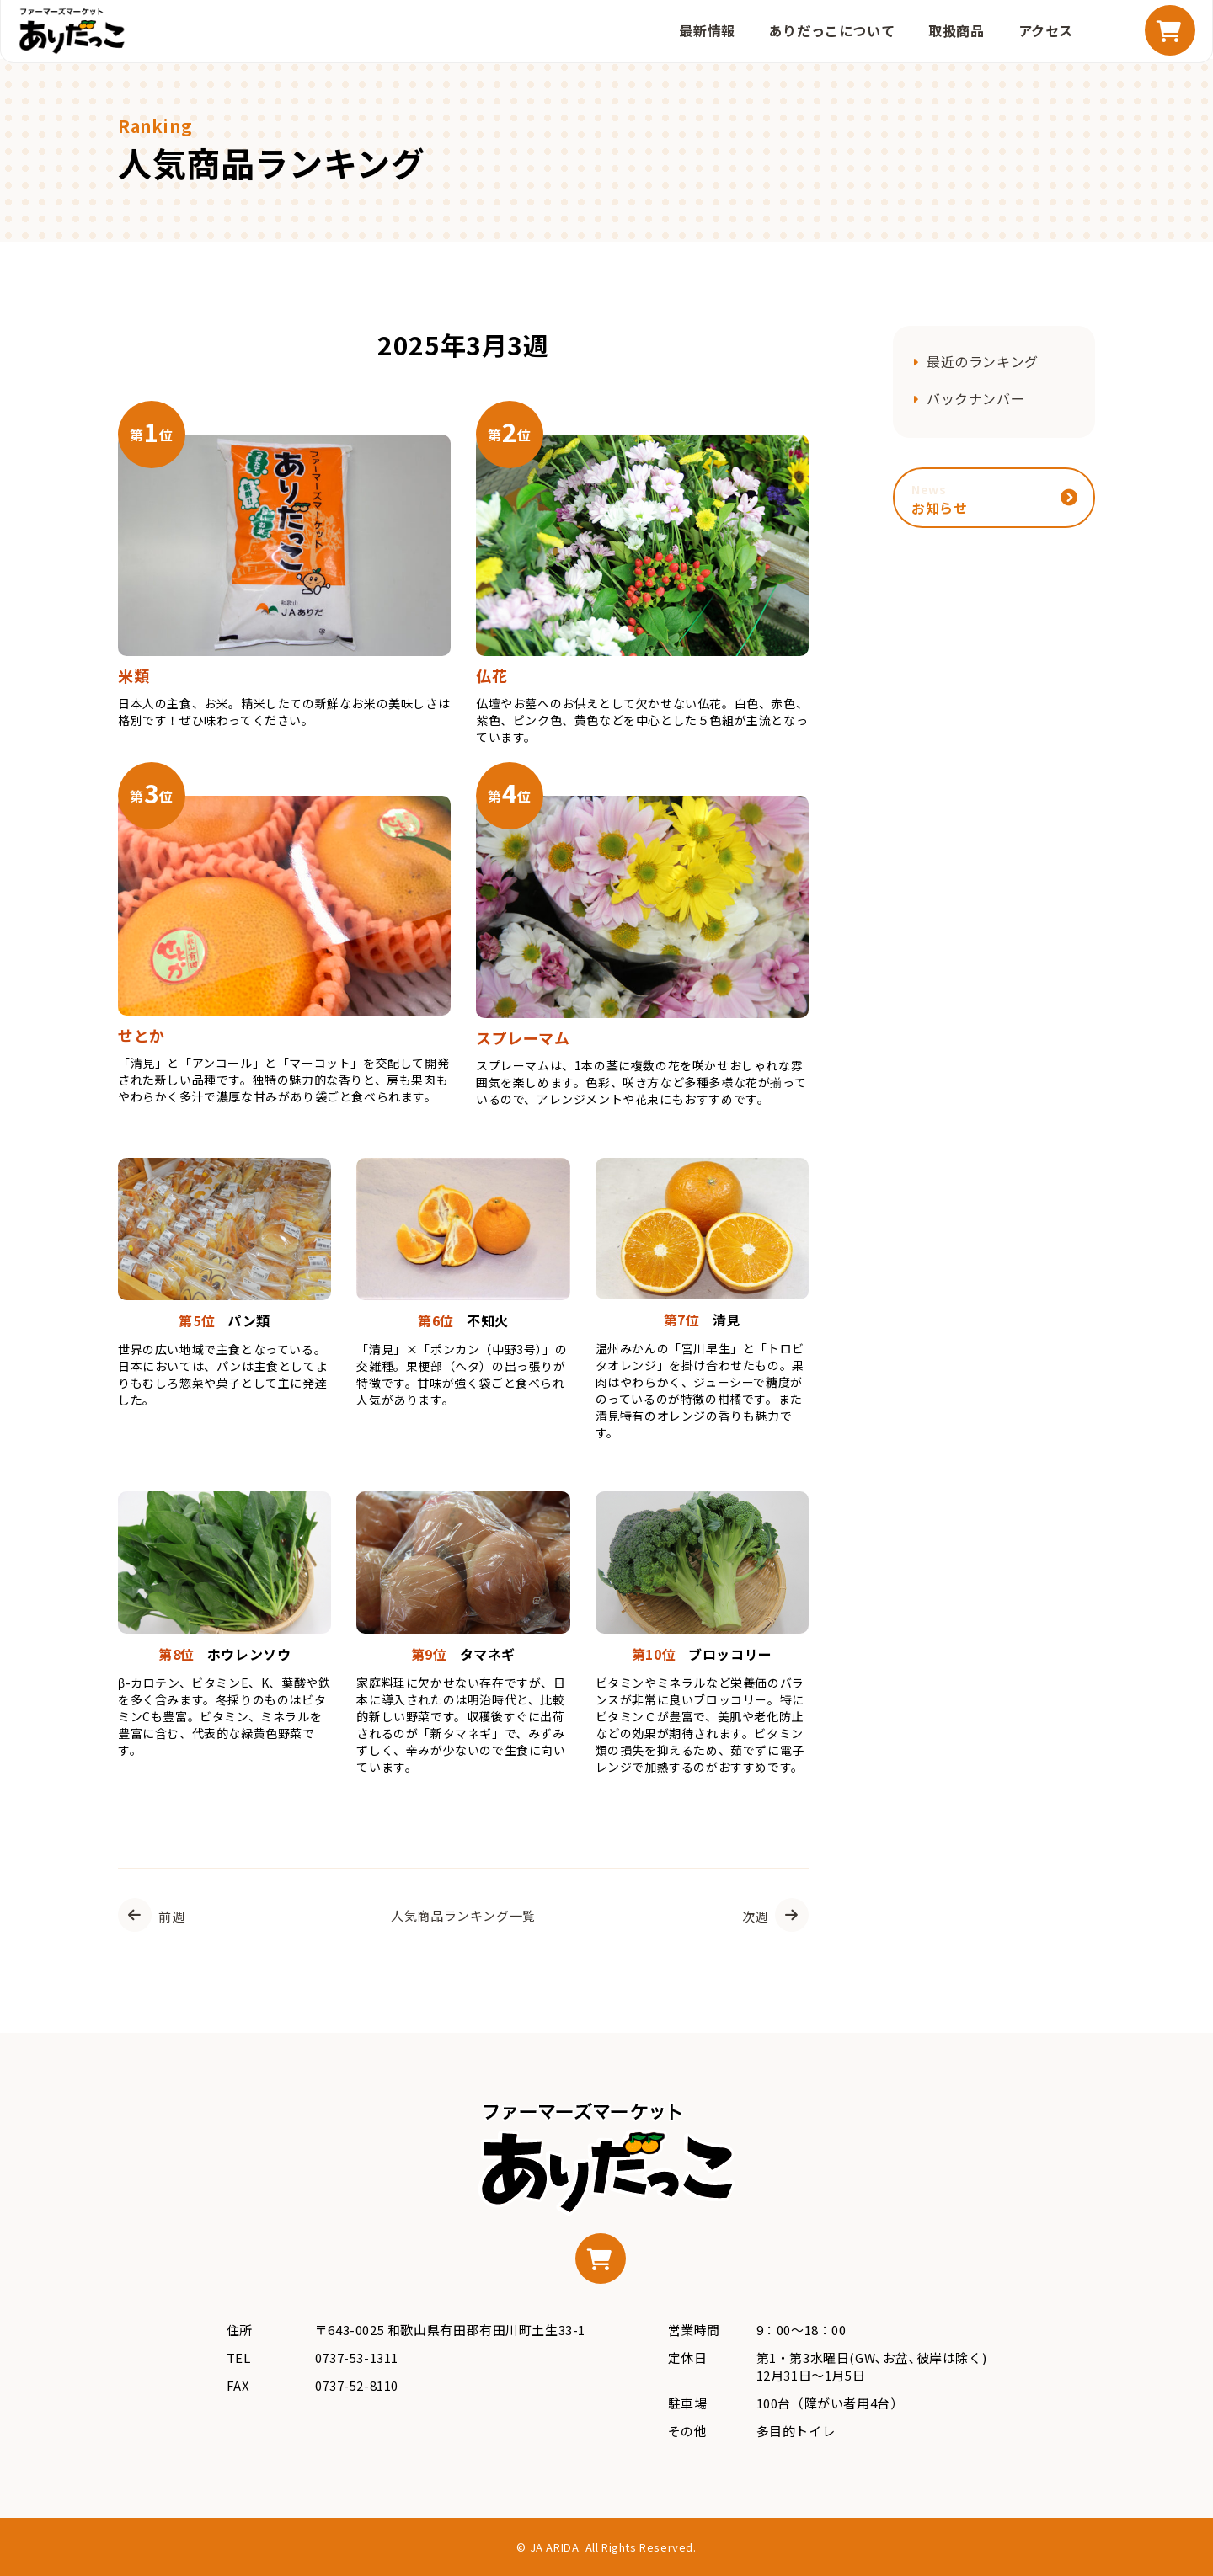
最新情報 (707, 30)
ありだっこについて (832, 30)
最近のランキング (983, 361)
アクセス (1045, 30)
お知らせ (939, 499)
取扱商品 (956, 30)
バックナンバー (975, 398)
